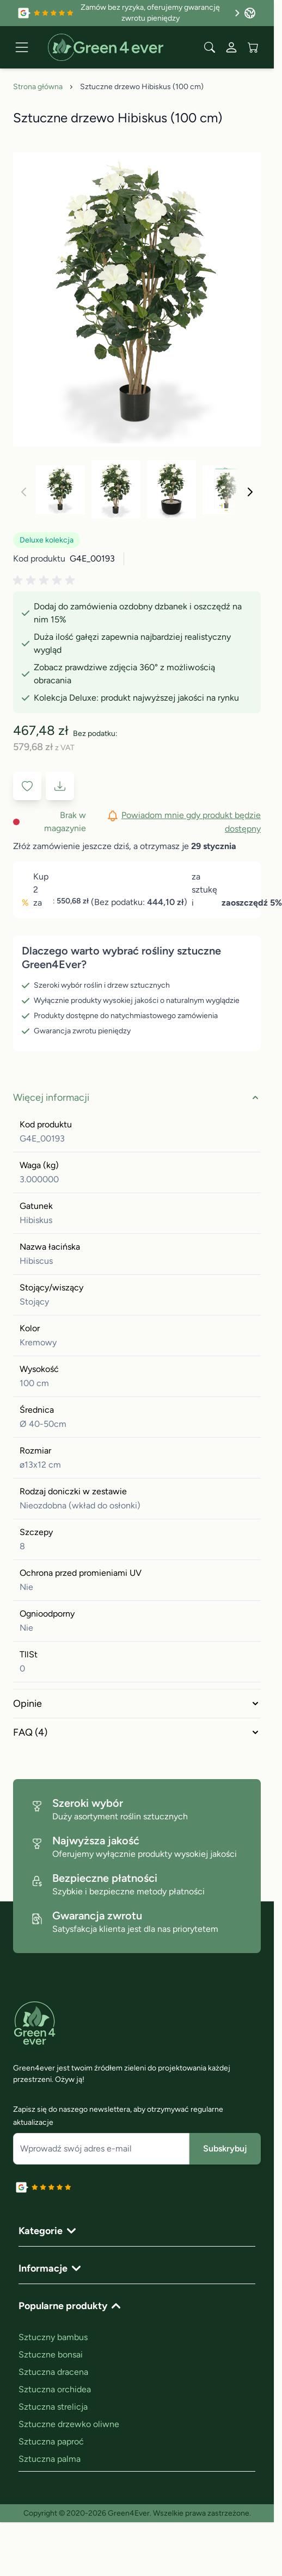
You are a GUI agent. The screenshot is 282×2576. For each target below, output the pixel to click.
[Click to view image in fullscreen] (137, 299)
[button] (45, 580)
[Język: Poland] (250, 13)
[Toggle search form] (209, 47)
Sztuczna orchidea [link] (55, 2389)
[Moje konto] (231, 47)
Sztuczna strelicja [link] (53, 2407)
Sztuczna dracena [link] (53, 2372)
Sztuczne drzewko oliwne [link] (69, 2424)
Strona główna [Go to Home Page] (38, 86)
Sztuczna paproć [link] (51, 2441)
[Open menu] (21, 47)
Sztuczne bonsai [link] (51, 2354)
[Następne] (250, 492)
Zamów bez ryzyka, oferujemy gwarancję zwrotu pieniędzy (161, 13)
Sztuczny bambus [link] (53, 2337)
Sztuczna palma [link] (50, 2459)
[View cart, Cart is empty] (253, 47)
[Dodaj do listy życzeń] (27, 786)
